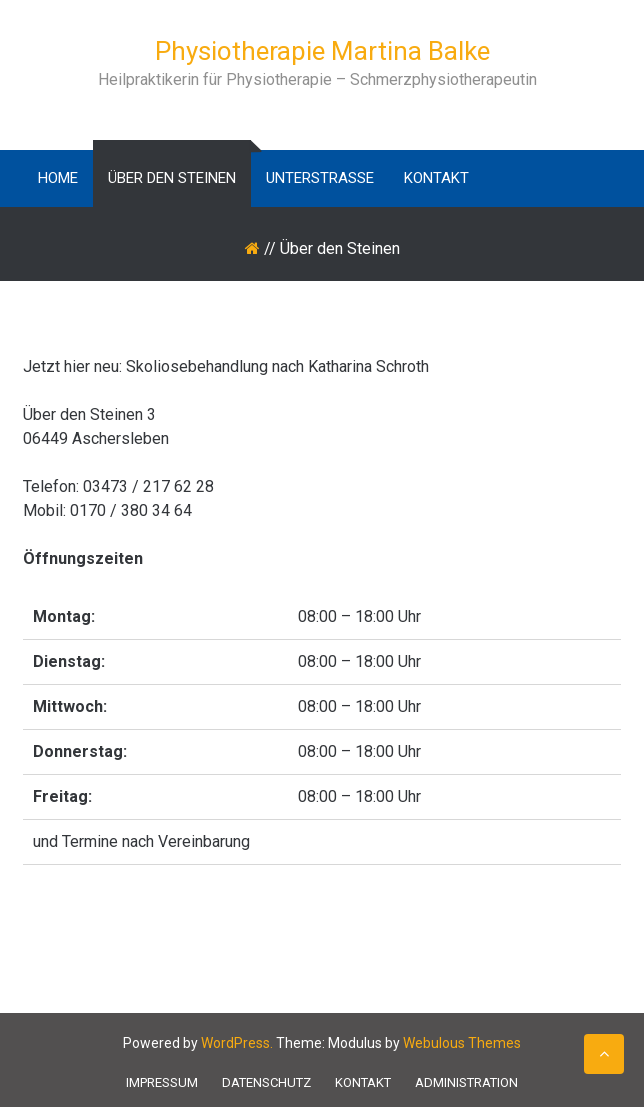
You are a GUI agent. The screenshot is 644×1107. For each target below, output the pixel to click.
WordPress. (237, 1043)
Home (58, 178)
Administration (466, 1082)
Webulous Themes (462, 1043)
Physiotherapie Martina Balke (322, 51)
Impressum (162, 1082)
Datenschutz (266, 1082)
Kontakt (436, 178)
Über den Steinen (172, 178)
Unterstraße (320, 178)
